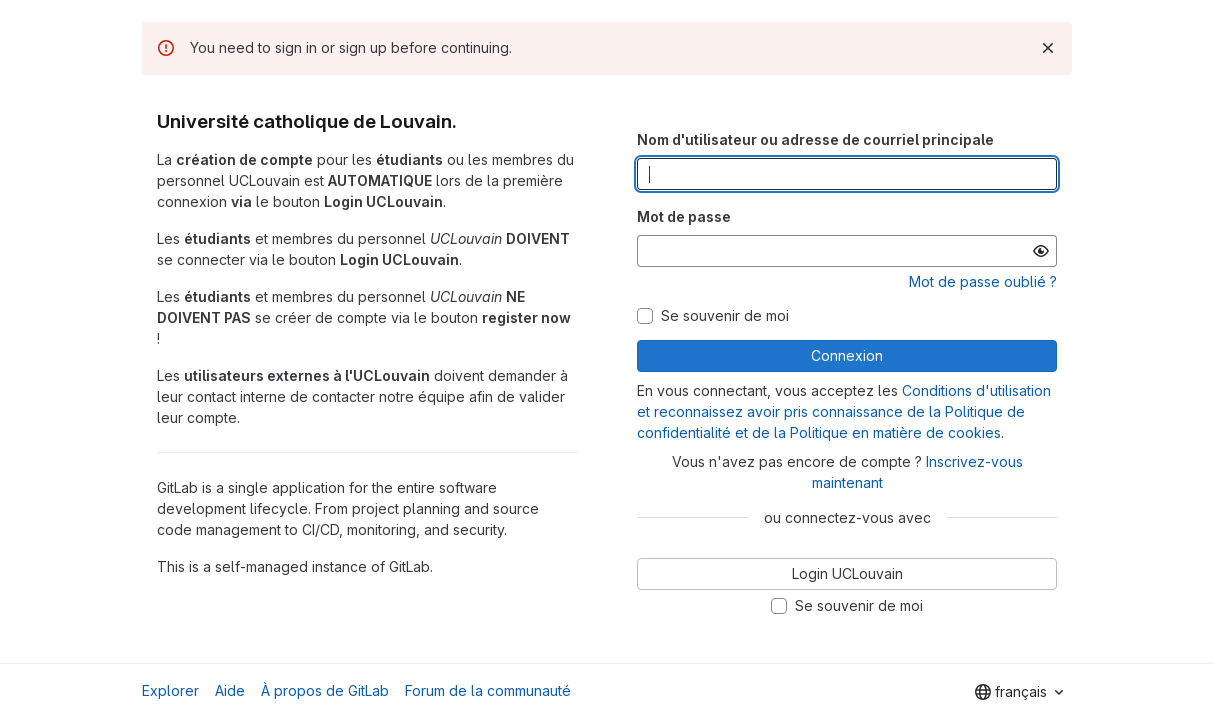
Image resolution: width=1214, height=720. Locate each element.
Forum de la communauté (488, 690)
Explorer (170, 690)
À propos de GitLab (325, 690)
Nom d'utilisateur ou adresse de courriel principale (815, 139)
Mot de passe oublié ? (983, 281)
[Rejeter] (1048, 48)
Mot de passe (684, 216)
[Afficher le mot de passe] (1041, 251)
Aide (230, 690)
